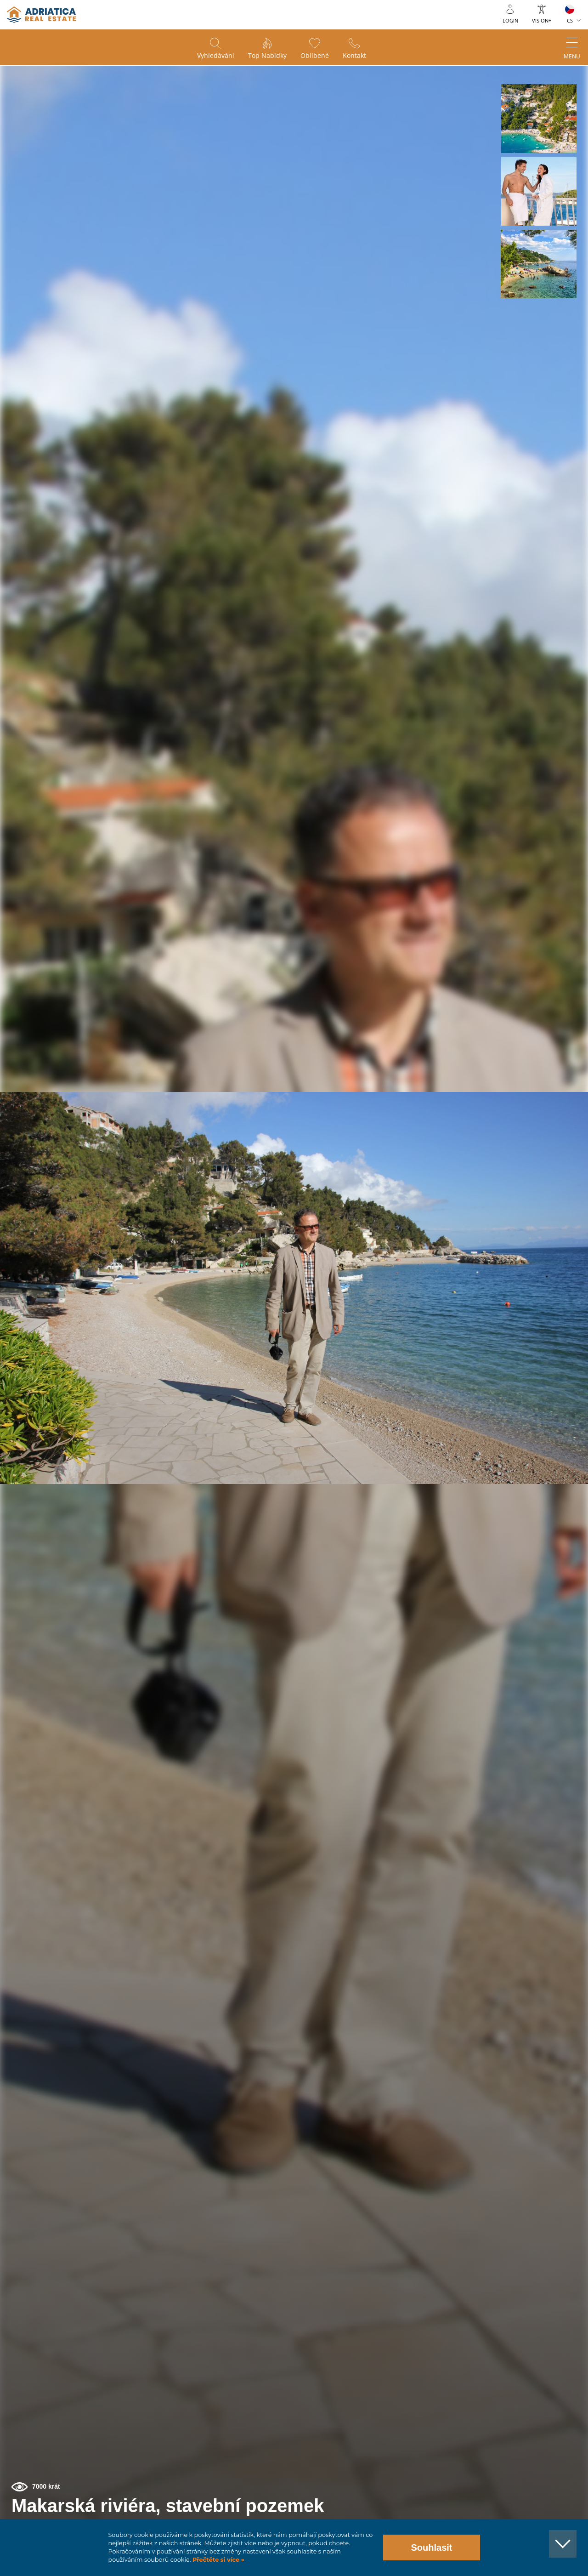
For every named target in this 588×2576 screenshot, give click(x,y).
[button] (539, 118)
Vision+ (541, 20)
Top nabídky (267, 55)
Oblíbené (314, 55)
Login (510, 20)
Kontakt (354, 55)
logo (41, 15)
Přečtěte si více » (217, 2559)
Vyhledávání (215, 55)
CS (570, 20)
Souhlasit (431, 2547)
